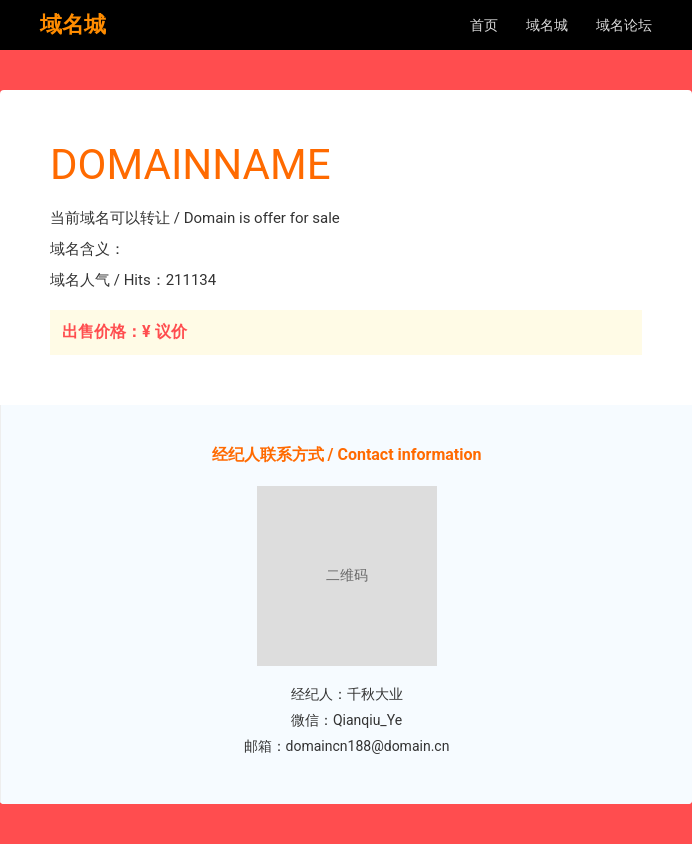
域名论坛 (624, 25)
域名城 (547, 25)
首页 (484, 25)
